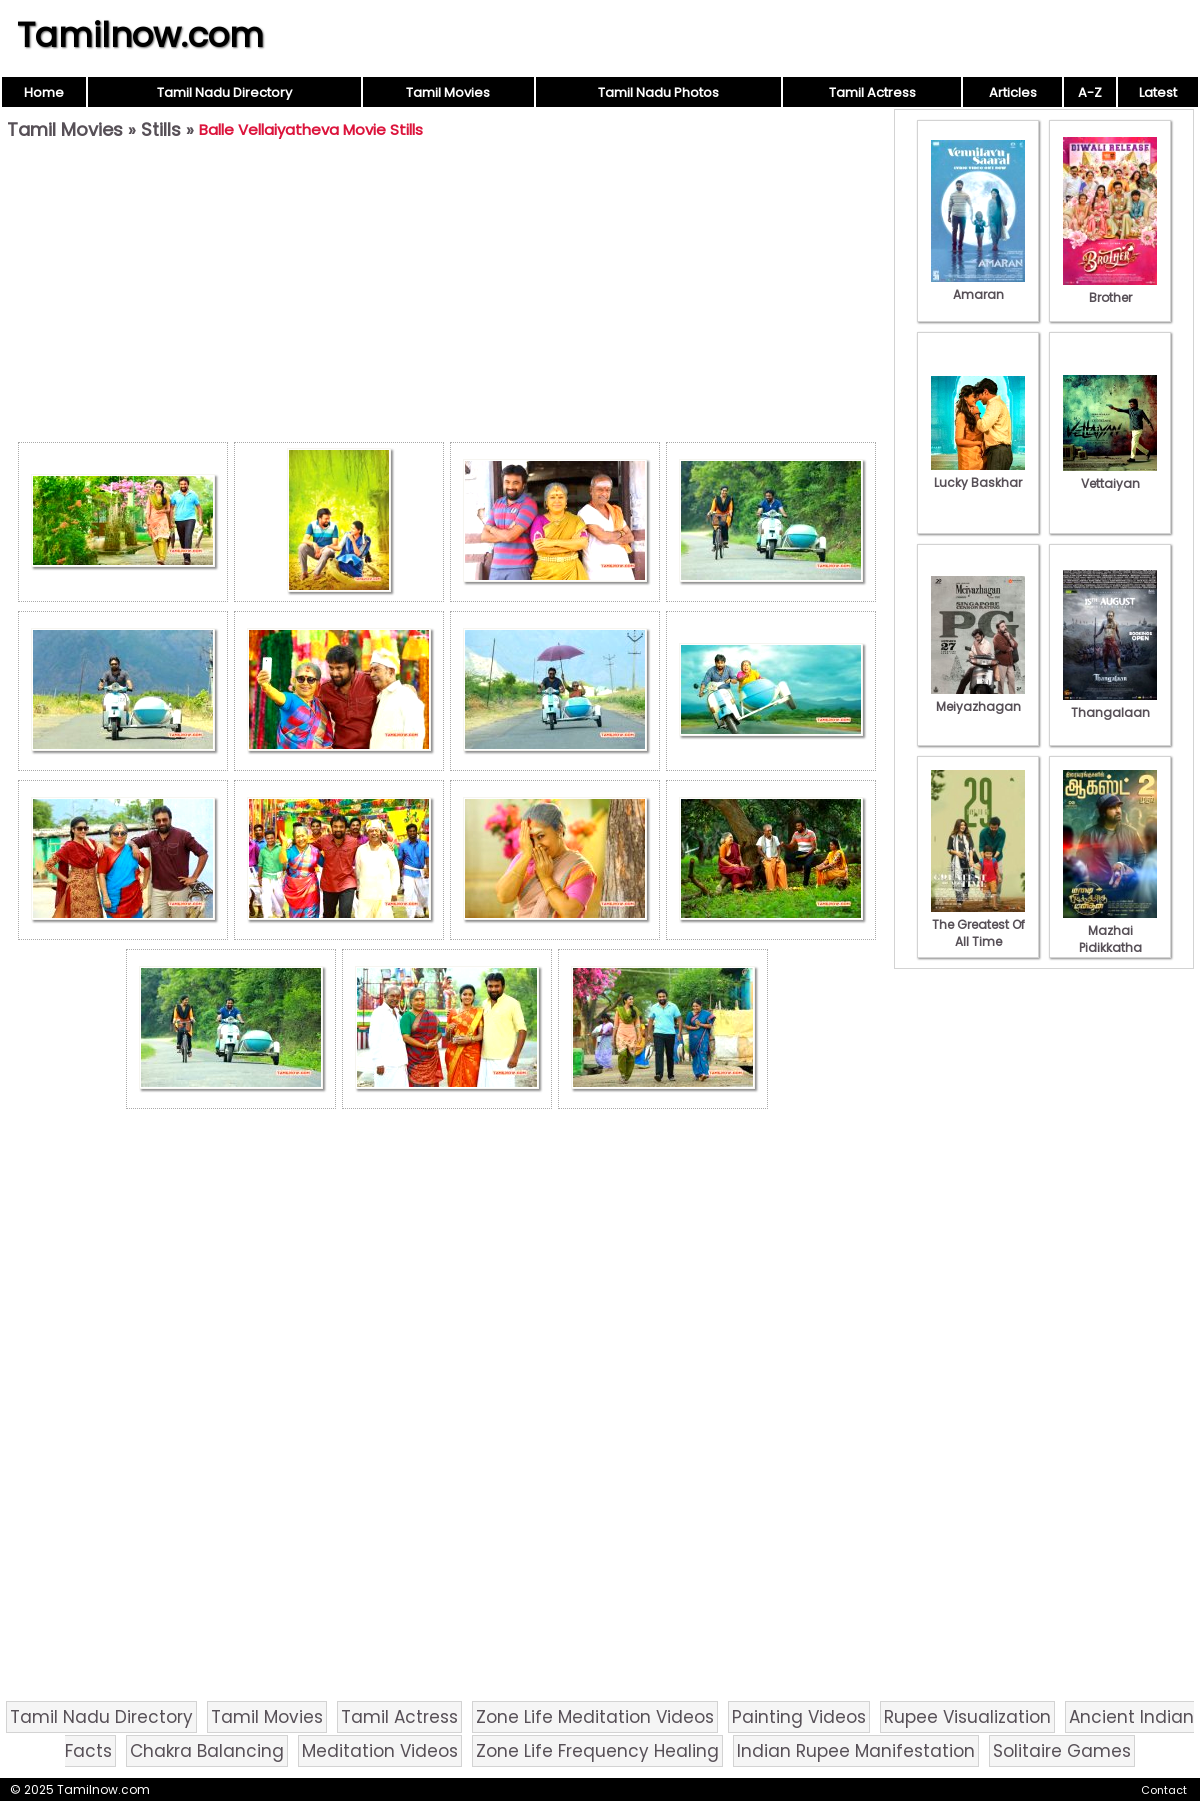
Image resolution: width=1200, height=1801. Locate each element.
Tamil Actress (872, 92)
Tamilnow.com (140, 35)
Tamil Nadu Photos (658, 92)
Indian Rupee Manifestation (856, 1751)
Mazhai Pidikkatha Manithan (1110, 939)
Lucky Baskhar (978, 474)
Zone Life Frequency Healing (597, 1751)
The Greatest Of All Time (978, 924)
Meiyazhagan (978, 698)
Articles (1013, 92)
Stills (161, 129)
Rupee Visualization (967, 1717)
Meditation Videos (380, 1751)
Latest (1158, 92)
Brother (1110, 289)
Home (44, 92)
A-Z (1090, 92)
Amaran (978, 286)
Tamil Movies (448, 92)
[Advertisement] (447, 296)
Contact (1164, 1790)
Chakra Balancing (207, 1751)
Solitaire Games (1062, 1751)
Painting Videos (799, 1717)
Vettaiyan (1110, 475)
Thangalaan (1110, 704)
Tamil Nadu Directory (224, 92)
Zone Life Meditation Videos (595, 1717)
